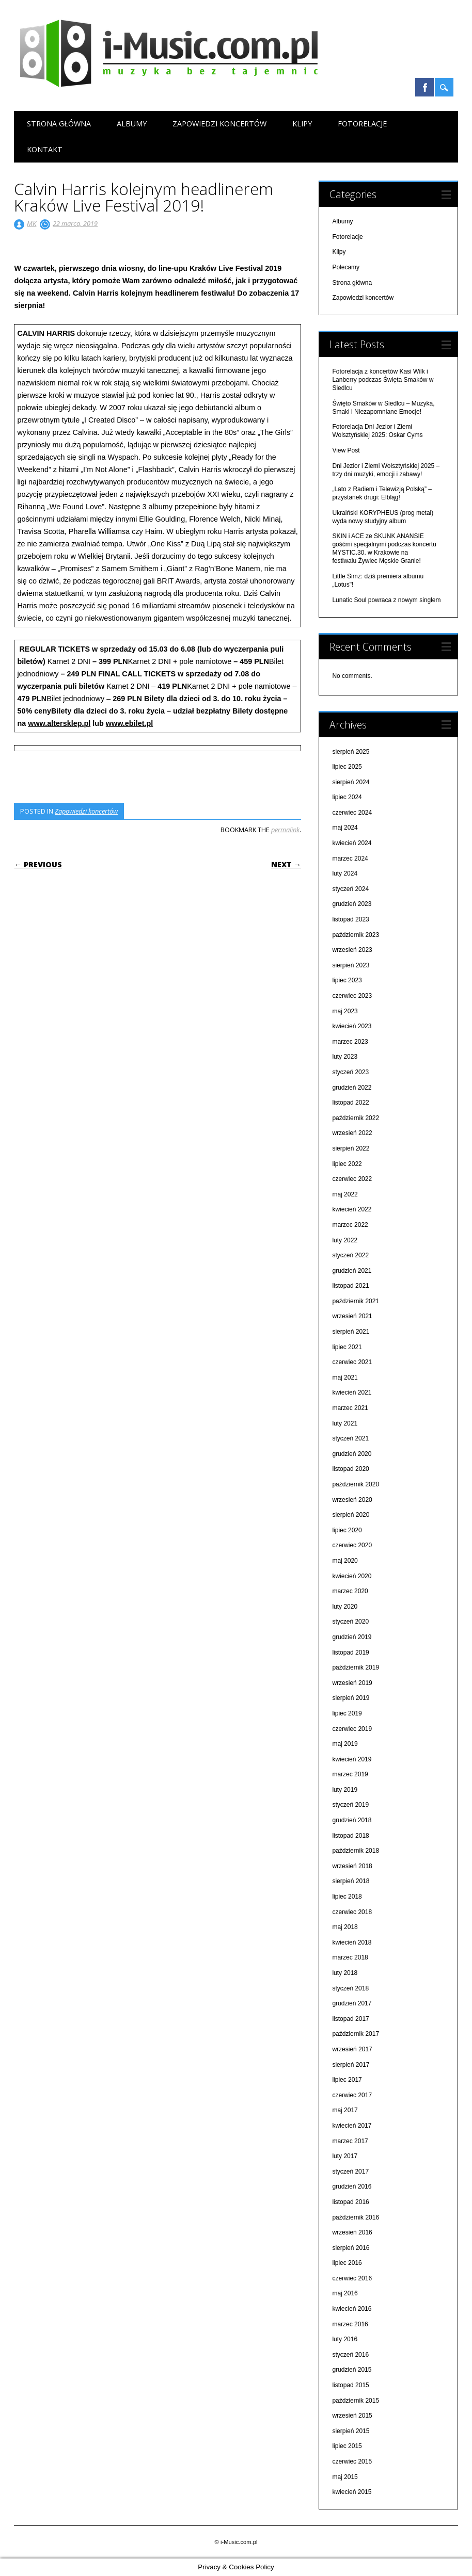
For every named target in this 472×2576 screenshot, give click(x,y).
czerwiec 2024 (352, 812)
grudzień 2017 (351, 2003)
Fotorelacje (362, 123)
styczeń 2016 (350, 2354)
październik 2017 (355, 2033)
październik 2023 (355, 934)
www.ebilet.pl (129, 723)
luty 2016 (344, 2339)
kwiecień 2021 (351, 1392)
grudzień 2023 (351, 904)
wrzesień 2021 (352, 1316)
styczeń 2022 (350, 1255)
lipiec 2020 (346, 1530)
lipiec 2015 (346, 2446)
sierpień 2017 (350, 2064)
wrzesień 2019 (352, 1683)
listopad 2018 (350, 1835)
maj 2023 (344, 1011)
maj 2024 (344, 827)
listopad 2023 (350, 919)
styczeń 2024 (350, 889)
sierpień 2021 (350, 1331)
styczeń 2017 (350, 2171)
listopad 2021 (350, 1285)
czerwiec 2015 (352, 2461)
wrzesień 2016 (352, 2232)
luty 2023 (344, 1056)
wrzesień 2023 (352, 949)
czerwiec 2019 (352, 1728)
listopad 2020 (350, 1468)
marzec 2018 (350, 1957)
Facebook (424, 87)
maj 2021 (344, 1377)
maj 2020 (344, 1560)
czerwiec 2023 (352, 995)
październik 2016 (355, 2217)
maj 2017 (344, 2110)
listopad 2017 (350, 2018)
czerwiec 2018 (352, 1912)
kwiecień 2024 (351, 843)
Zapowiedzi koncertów (219, 123)
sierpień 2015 (350, 2431)
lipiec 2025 (346, 766)
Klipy (302, 123)
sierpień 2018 (350, 1881)
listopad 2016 (350, 2202)
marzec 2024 (350, 858)
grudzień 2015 (351, 2369)
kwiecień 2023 (351, 1026)
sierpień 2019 (350, 1698)
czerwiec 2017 (352, 2095)
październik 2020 (355, 1484)
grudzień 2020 (351, 1453)
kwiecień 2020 (351, 1576)
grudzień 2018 (351, 1820)
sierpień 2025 (350, 751)
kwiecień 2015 (351, 2492)
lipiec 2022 (346, 1164)
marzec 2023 (350, 1041)
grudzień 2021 (351, 1270)
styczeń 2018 (350, 1988)
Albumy (132, 123)
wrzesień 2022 (352, 1133)
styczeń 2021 (350, 1438)
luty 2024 (344, 873)
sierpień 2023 (350, 965)
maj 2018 (344, 1927)
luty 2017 (344, 2156)
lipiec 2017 (346, 2079)
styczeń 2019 (350, 1804)
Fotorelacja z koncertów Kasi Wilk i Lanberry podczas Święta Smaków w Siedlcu (382, 380)
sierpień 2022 (350, 1148)
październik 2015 (355, 2400)
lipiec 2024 (346, 797)
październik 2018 (355, 1850)
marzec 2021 (350, 1408)
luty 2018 (344, 1972)
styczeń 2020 (350, 1621)
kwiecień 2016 (351, 2308)
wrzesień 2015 (352, 2415)
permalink (285, 829)
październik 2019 (355, 1667)
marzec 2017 (350, 2141)
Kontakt (44, 149)
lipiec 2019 (346, 1713)
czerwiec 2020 (352, 1545)
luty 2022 (344, 1240)
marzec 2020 (350, 1591)
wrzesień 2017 (352, 2049)
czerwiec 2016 (352, 2278)
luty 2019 (344, 1789)
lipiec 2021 (346, 1347)
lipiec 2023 (346, 980)
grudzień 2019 (351, 1637)
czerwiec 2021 (352, 1362)
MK (31, 223)
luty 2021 (344, 1423)
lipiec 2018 (346, 1896)
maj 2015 (344, 2477)
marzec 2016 (350, 2324)
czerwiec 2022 (352, 1178)
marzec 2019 (350, 1774)
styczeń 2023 (350, 1072)
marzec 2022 (350, 1224)
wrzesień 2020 (352, 1499)
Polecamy (345, 267)
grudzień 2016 (351, 2186)
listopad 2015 (350, 2385)
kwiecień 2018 (351, 1942)
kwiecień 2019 (351, 1759)
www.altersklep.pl (59, 723)
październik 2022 (355, 1118)
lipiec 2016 (346, 2262)
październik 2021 (355, 1301)
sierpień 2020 (350, 1514)
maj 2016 (344, 2293)
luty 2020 (344, 1606)
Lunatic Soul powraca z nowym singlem (386, 600)
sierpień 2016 (350, 2247)
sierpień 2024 (350, 782)
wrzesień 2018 (352, 1866)
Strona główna (59, 123)
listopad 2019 (350, 1652)
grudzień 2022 (351, 1087)
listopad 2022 (350, 1102)
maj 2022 (344, 1194)
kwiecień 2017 (351, 2125)
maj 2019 (344, 1743)
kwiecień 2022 (351, 1209)
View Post (345, 450)
